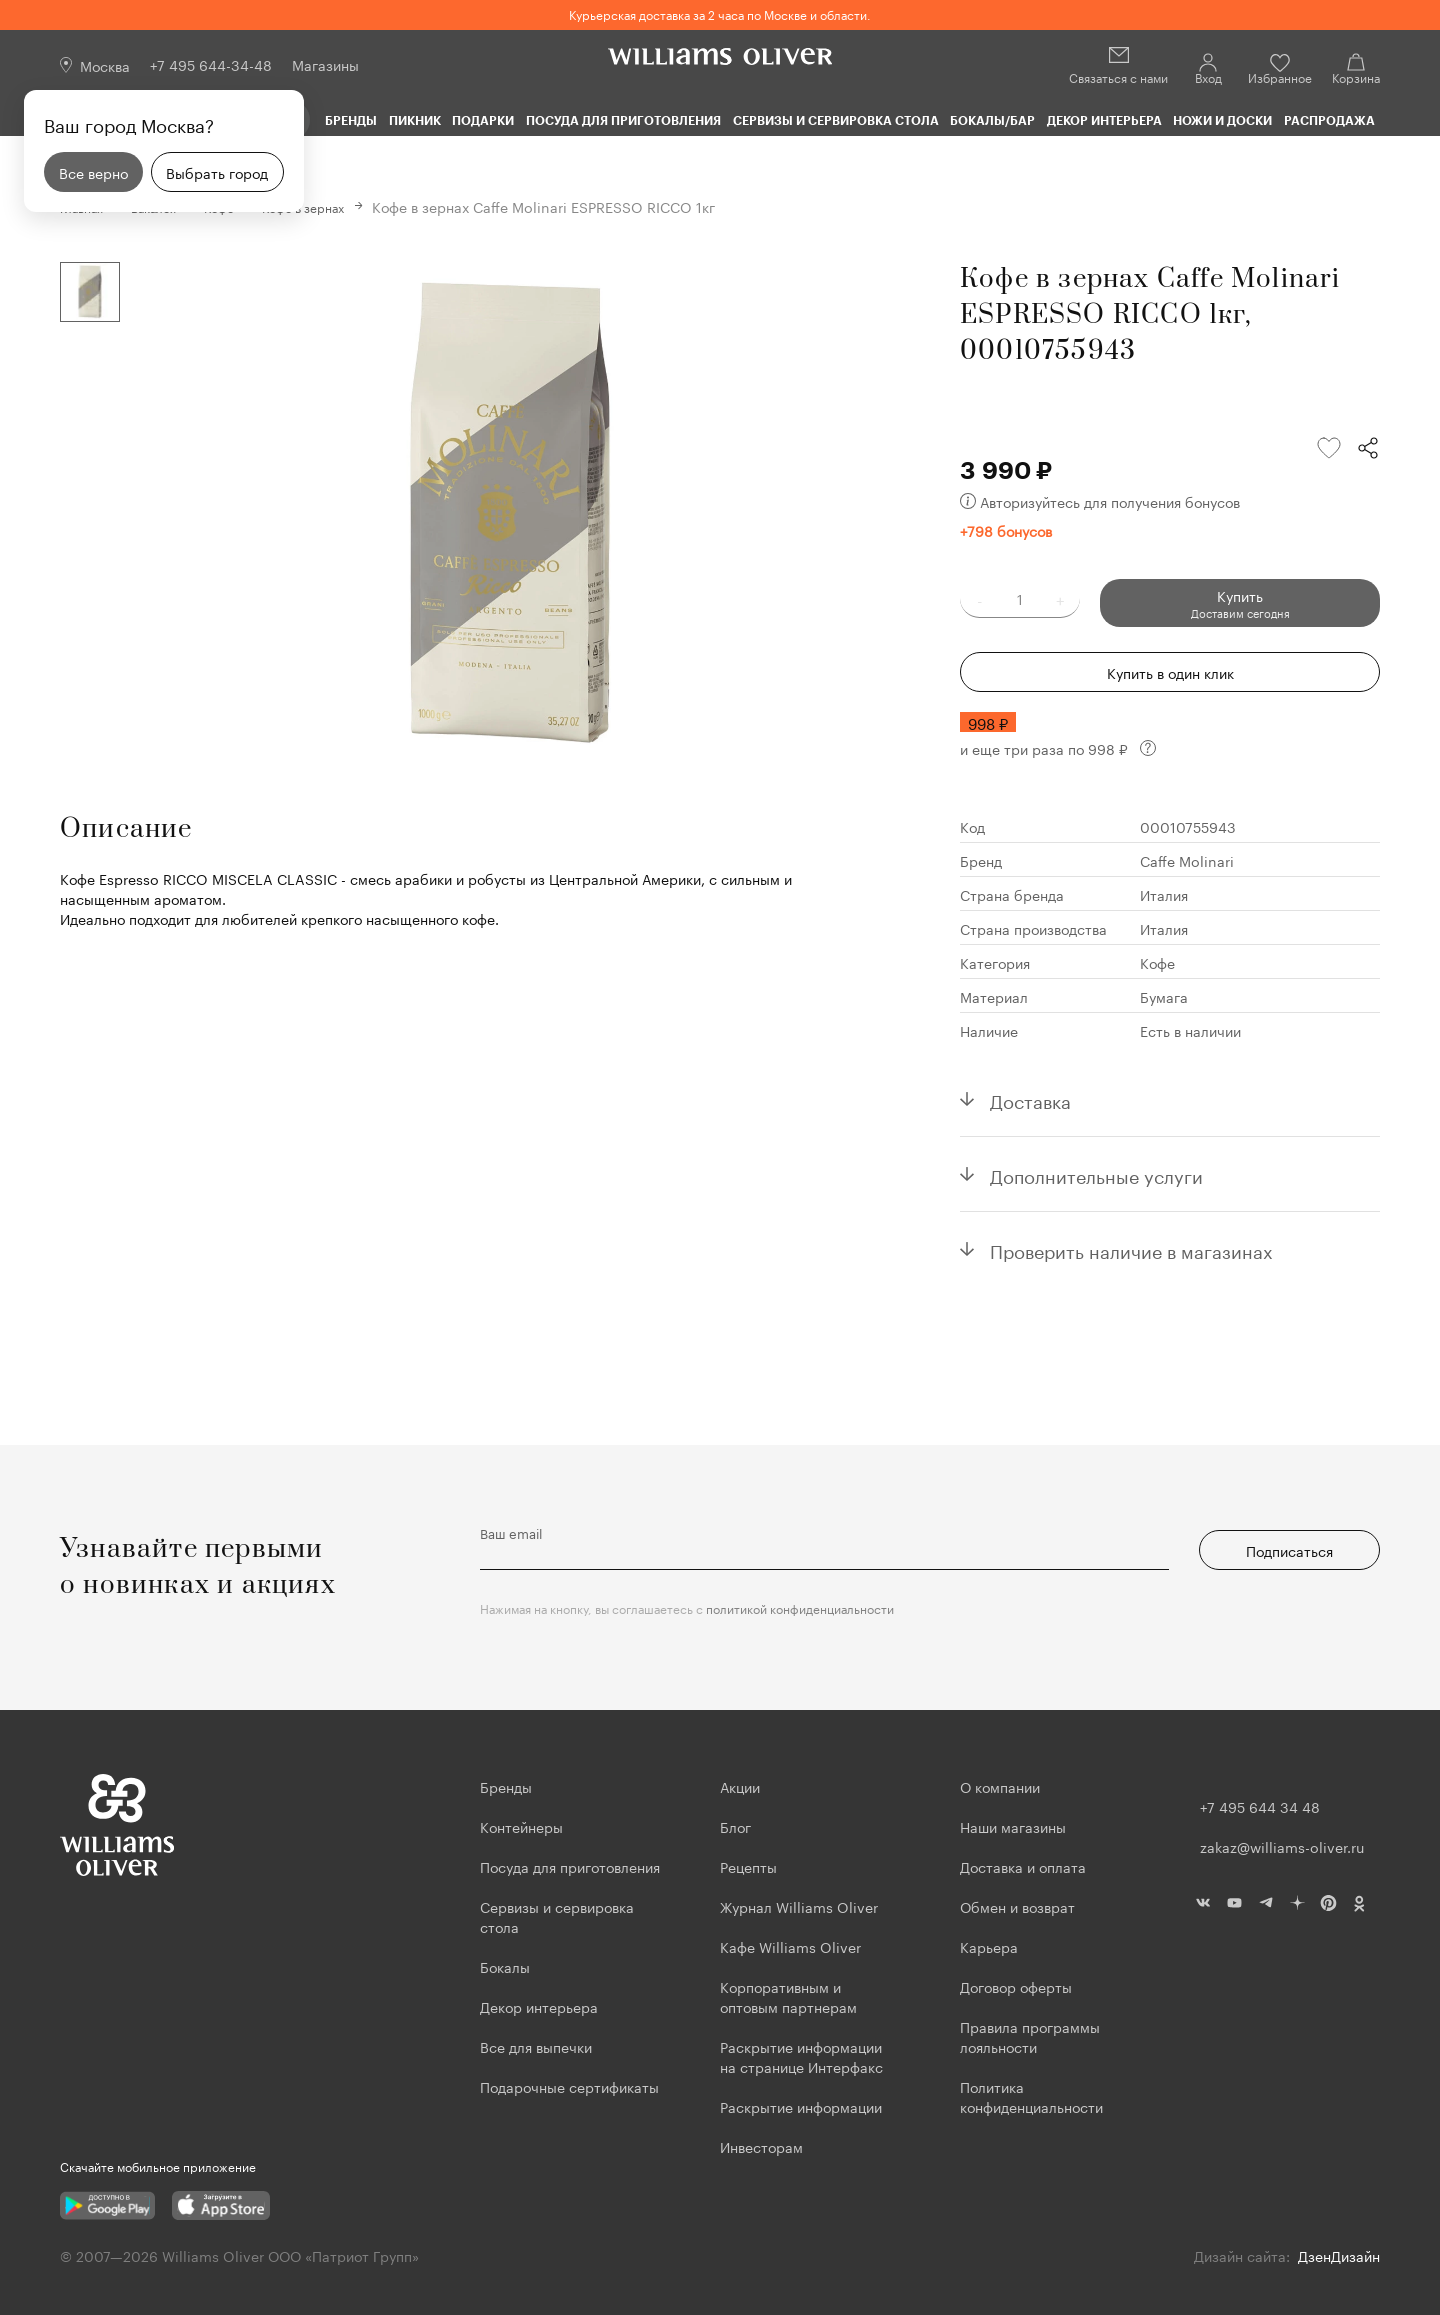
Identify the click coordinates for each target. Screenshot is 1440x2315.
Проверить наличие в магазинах (1131, 1248)
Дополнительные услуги (1096, 1173)
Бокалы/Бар (992, 120)
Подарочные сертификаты (569, 2086)
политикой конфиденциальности (800, 1607)
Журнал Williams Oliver (799, 1906)
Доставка (1030, 1098)
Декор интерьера (1104, 120)
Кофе (1157, 961)
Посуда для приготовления (623, 120)
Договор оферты (1016, 1986)
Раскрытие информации (801, 2106)
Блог (735, 1826)
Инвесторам (763, 2146)
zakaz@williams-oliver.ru (1282, 1846)
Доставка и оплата (1023, 1866)
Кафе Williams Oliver (790, 1946)
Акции (740, 1786)
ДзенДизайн (1339, 2255)
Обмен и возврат (1017, 1906)
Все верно (93, 172)
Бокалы (505, 1966)
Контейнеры (521, 1826)
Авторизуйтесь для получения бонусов (1100, 500)
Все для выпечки (536, 2046)
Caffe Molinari (1187, 859)
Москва (105, 65)
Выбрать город (217, 172)
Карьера (989, 1946)
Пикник (415, 120)
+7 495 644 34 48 (1260, 1806)
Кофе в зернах (335, 206)
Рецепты (748, 1866)
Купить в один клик (1170, 671)
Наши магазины (1013, 1826)
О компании (1000, 1786)
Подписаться (1289, 1550)
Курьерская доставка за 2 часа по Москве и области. (720, 13)
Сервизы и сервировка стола (836, 120)
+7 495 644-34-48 (211, 64)
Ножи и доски (1222, 120)
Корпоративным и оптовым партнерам (788, 1996)
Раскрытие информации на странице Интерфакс (801, 2056)
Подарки (483, 120)
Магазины (325, 64)
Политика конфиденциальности (1031, 2096)
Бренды (351, 120)
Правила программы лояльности (1030, 2036)
